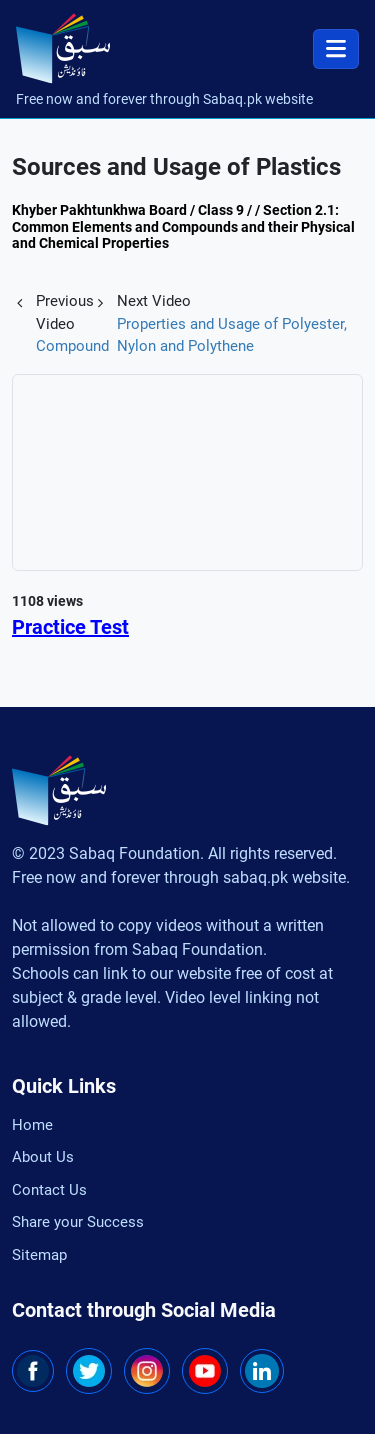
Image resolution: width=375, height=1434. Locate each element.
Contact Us (49, 1190)
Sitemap (39, 1255)
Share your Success (78, 1222)
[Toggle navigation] (336, 49)
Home (32, 1125)
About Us (43, 1157)
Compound (72, 346)
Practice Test (70, 627)
